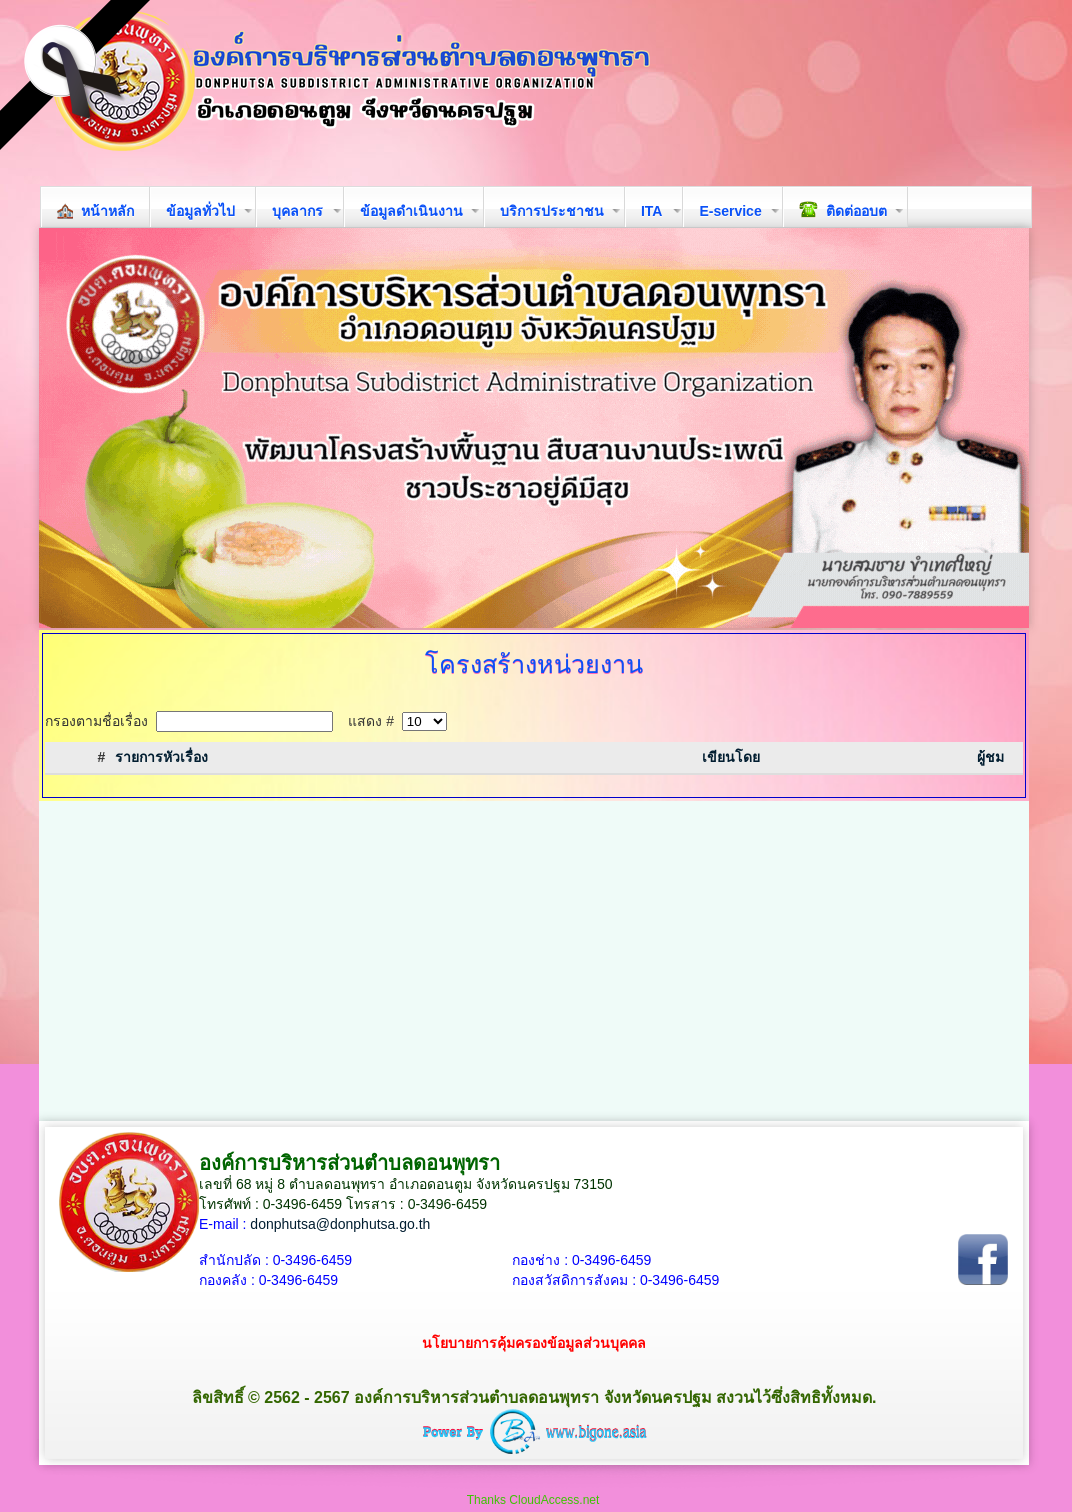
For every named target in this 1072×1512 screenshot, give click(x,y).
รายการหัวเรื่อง (161, 757)
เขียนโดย (731, 757)
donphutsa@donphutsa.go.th (340, 1224)
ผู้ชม (990, 757)
